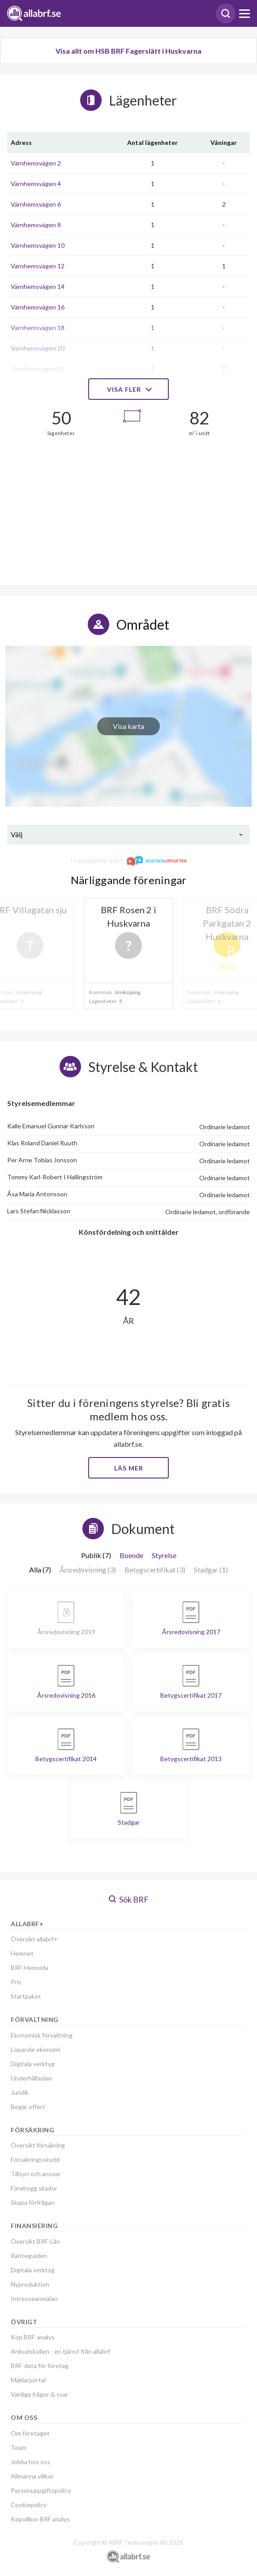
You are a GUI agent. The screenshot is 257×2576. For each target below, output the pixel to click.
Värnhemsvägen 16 (37, 307)
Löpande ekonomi (35, 2049)
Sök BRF (129, 1899)
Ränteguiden (29, 2255)
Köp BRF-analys (33, 2337)
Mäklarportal (28, 2380)
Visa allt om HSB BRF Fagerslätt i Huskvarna (128, 51)
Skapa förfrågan (33, 2202)
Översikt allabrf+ (34, 1939)
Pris (16, 1982)
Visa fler (128, 389)
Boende (131, 1555)
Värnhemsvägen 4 (36, 183)
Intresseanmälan (34, 2298)
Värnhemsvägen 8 (36, 225)
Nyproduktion (30, 2284)
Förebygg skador (34, 2188)
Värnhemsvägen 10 (37, 245)
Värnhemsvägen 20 (37, 348)
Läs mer (128, 1468)
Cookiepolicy (29, 2504)
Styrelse (164, 1555)
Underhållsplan (31, 2078)
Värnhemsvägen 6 (36, 204)
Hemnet (22, 1953)
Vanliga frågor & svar (39, 2394)
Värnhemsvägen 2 (36, 163)
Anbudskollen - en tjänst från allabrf (60, 2351)
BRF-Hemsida (29, 1967)
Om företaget (30, 2433)
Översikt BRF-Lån (35, 2241)
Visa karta (128, 726)
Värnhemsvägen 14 (37, 286)
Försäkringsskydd (35, 2159)
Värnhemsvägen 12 (37, 266)
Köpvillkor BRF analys (40, 2519)
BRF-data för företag (40, 2365)
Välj (16, 834)
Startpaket (26, 1996)
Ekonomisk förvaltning (42, 2035)
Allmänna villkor (32, 2476)
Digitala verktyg (33, 2064)
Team (18, 2447)
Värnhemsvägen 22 (37, 369)
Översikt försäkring (38, 2145)
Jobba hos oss (30, 2462)
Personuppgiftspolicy (41, 2490)
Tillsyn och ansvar (35, 2174)
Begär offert (28, 2106)
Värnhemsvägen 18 (37, 327)
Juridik (20, 2092)
